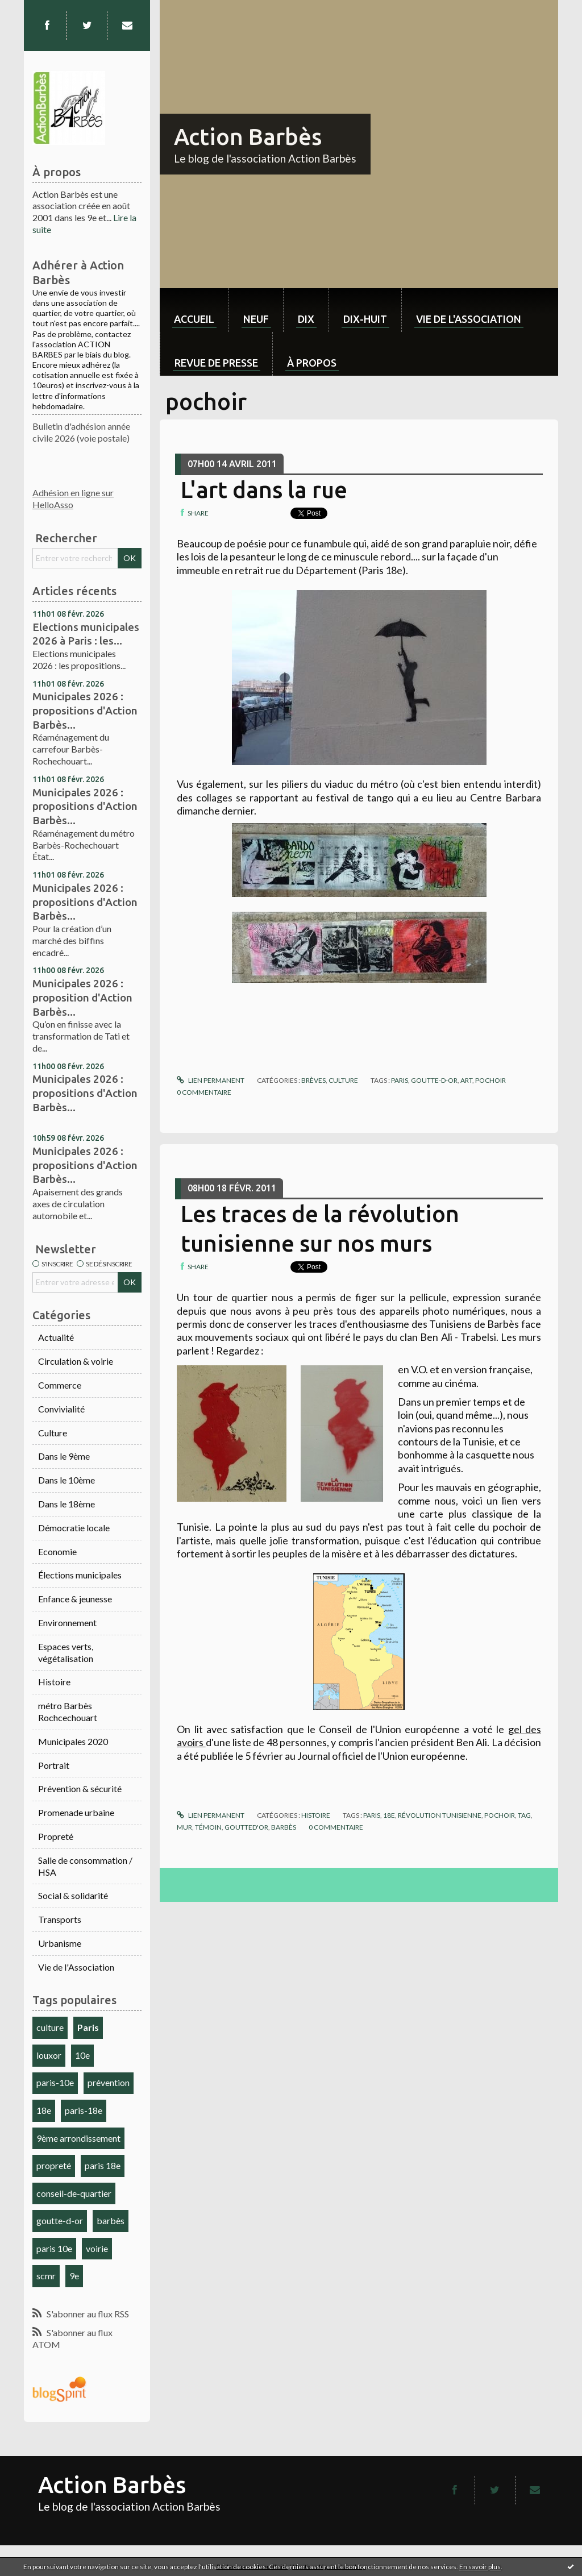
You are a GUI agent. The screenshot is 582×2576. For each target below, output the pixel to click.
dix (306, 319)
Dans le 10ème (66, 1479)
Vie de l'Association (76, 1967)
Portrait (53, 1765)
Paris (88, 2027)
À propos (311, 362)
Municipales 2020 (73, 1741)
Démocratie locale (74, 1527)
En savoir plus (480, 2566)
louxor (48, 2055)
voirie (97, 2248)
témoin (208, 1827)
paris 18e (102, 2165)
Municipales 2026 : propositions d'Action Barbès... (85, 710)
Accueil (194, 319)
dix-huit (365, 319)
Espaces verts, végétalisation (65, 1652)
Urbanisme (59, 1943)
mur (184, 1827)
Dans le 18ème (66, 1503)
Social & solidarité (73, 1895)
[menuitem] (194, 310)
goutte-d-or (59, 2220)
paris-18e (83, 2110)
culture (50, 2027)
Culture (52, 1432)
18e (43, 2110)
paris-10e (55, 2082)
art (466, 1080)
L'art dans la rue (264, 489)
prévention (109, 2082)
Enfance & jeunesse (75, 1598)
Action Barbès (248, 136)
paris (399, 1080)
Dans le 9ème (64, 1456)
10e (82, 2055)
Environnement (67, 1622)
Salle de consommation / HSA (85, 1866)
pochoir (490, 1080)
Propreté (55, 1836)
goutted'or (246, 1827)
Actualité (56, 1337)
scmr (46, 2275)
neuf (256, 319)
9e (74, 2275)
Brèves (313, 1080)
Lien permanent (210, 1080)
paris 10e (54, 2248)
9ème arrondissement (78, 2138)
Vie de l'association (468, 319)
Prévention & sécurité (80, 1788)
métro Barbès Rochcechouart (67, 1711)
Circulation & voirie (75, 1361)
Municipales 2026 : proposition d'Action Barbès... (82, 997)
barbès (110, 2220)
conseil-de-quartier (73, 2193)
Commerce (59, 1385)
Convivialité (61, 1408)
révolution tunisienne (439, 1815)
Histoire (54, 1681)
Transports (59, 1919)
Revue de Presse (216, 362)
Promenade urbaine (76, 1812)
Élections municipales (80, 1574)
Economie (57, 1551)
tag (524, 1815)
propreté (53, 2165)
